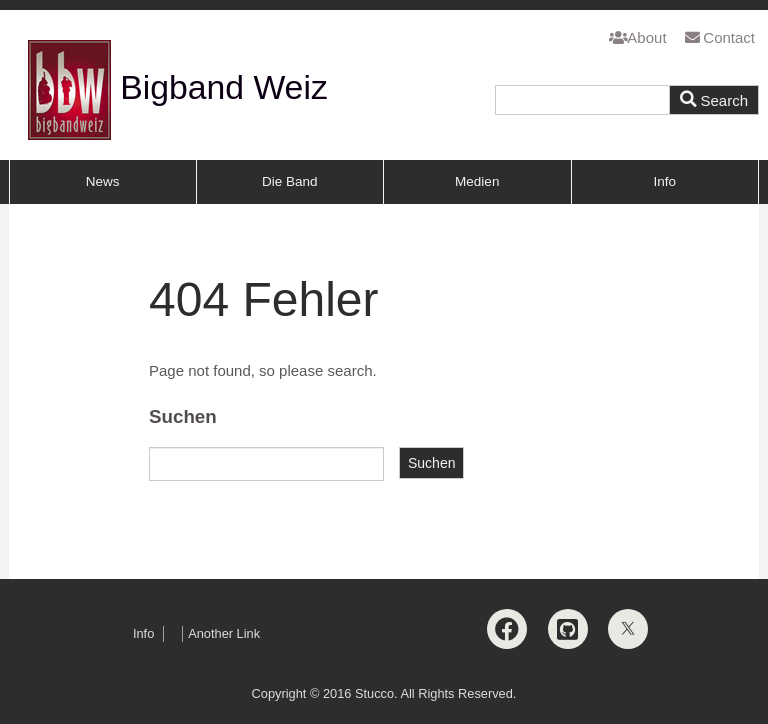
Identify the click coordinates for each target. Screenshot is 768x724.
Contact (720, 37)
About (638, 37)
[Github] (568, 629)
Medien (477, 181)
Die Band (290, 181)
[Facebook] (507, 629)
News (103, 181)
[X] (628, 629)
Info (664, 181)
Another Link (224, 633)
